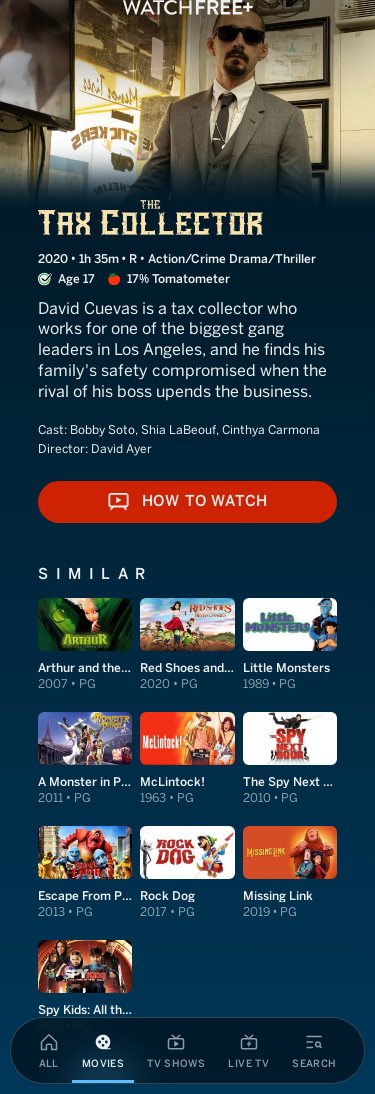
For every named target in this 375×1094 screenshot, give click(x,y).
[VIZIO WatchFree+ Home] (188, 7)
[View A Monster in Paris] (85, 759)
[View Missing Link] (290, 873)
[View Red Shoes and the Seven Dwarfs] (187, 645)
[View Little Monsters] (290, 645)
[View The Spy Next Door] (290, 759)
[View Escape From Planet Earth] (85, 873)
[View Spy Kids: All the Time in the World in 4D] (85, 987)
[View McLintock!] (187, 759)
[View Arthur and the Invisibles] (85, 645)
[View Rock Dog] (187, 873)
